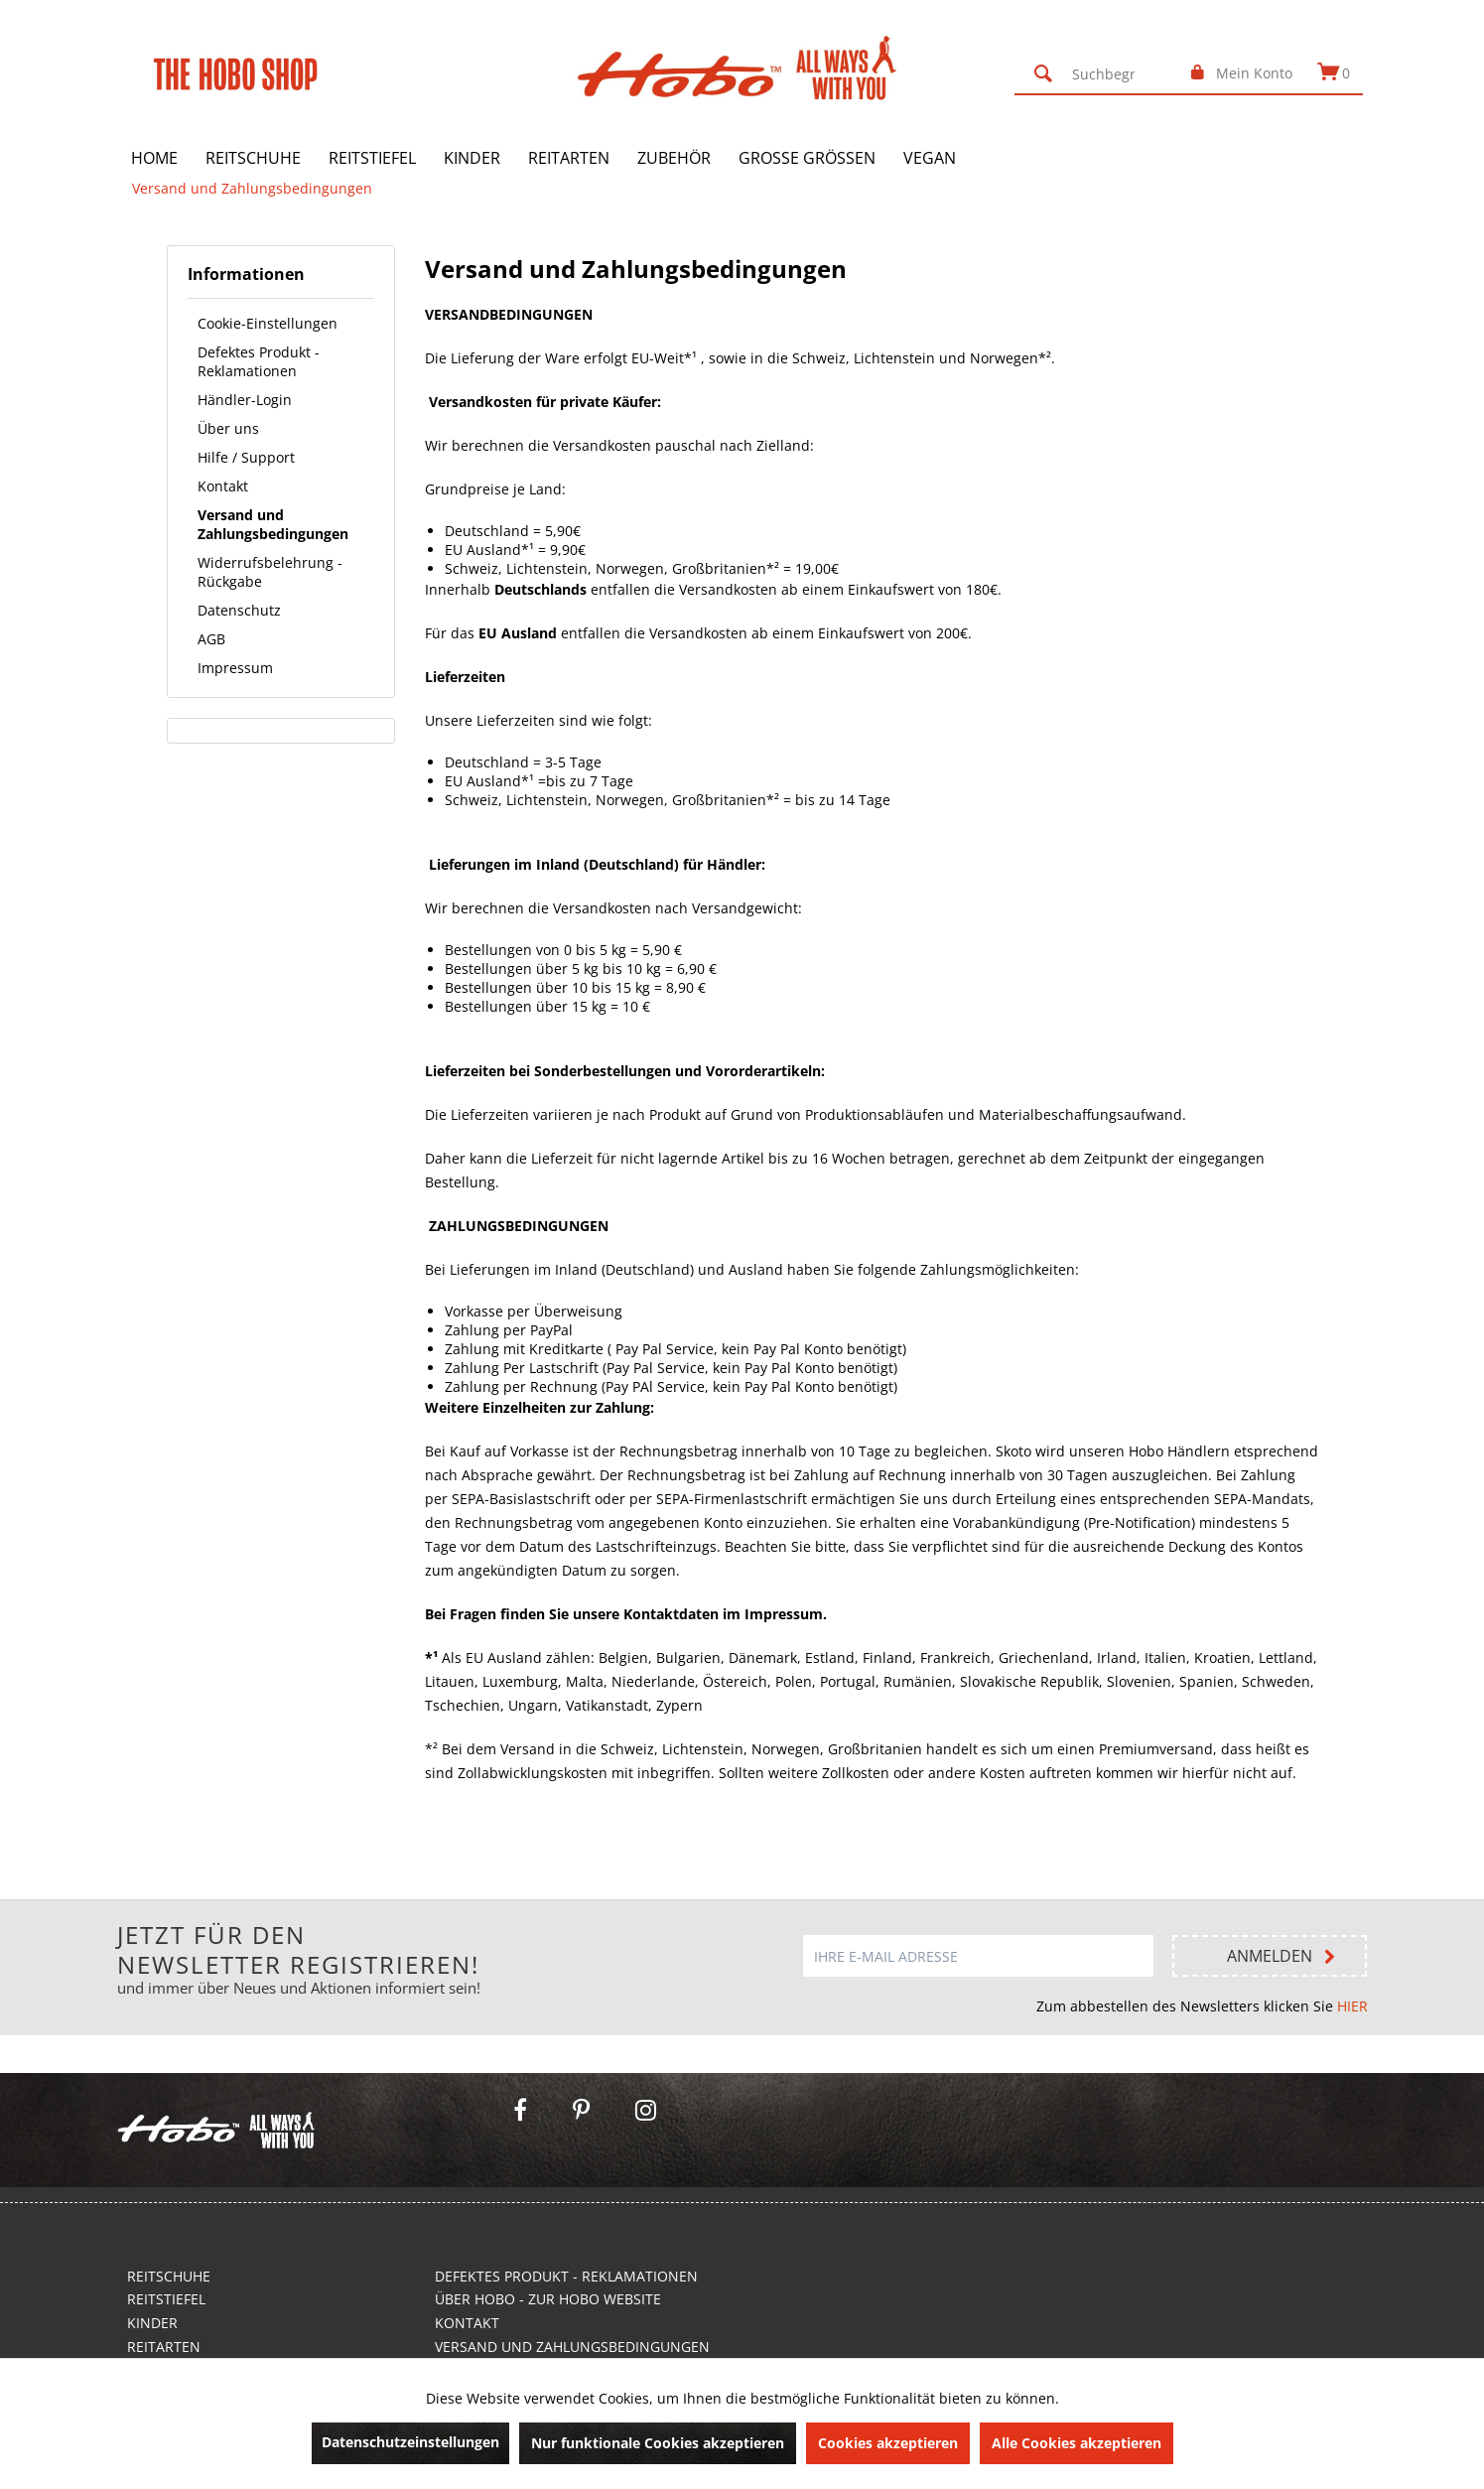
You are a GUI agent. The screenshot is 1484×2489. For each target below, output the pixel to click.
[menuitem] (1098, 73)
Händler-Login (245, 399)
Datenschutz (239, 610)
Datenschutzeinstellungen (410, 2441)
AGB (211, 638)
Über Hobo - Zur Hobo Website (548, 2298)
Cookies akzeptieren (888, 2442)
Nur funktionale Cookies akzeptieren (657, 2442)
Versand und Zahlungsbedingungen (273, 524)
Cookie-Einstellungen (267, 323)
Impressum (235, 667)
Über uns (228, 428)
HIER (1352, 2006)
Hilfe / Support (246, 457)
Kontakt (223, 486)
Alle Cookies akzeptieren (1076, 2442)
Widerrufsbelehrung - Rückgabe (270, 572)
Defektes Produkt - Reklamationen (259, 361)
